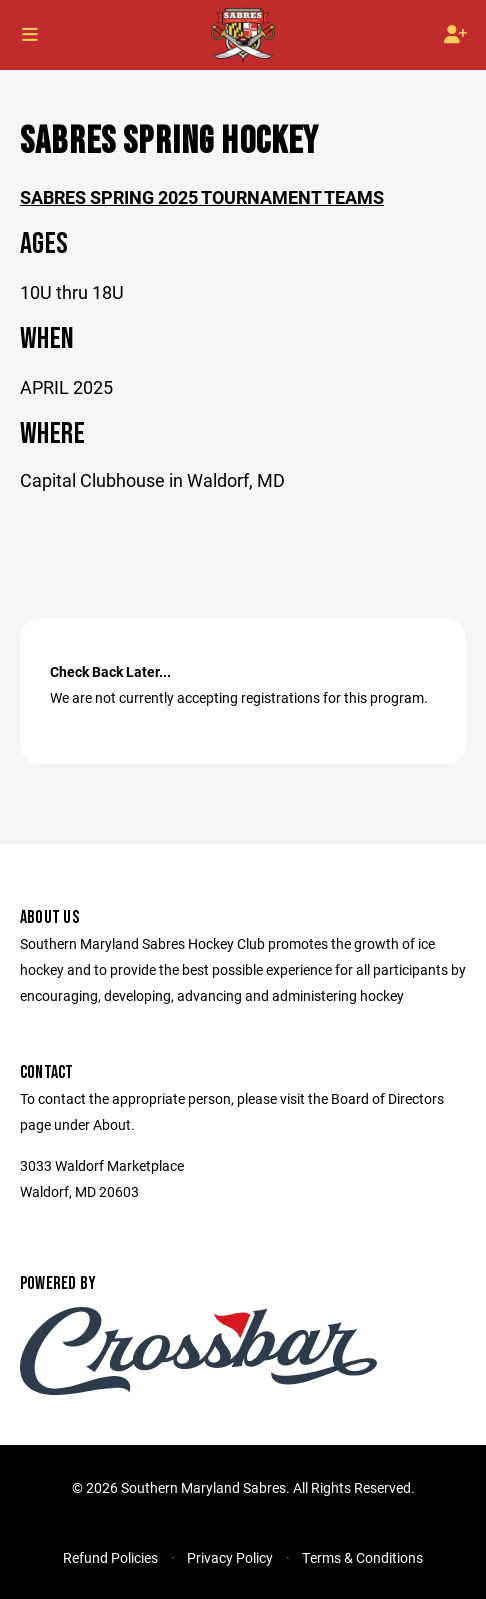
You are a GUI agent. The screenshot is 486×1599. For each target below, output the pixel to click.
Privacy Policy (230, 1557)
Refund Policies (110, 1557)
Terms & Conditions (362, 1557)
